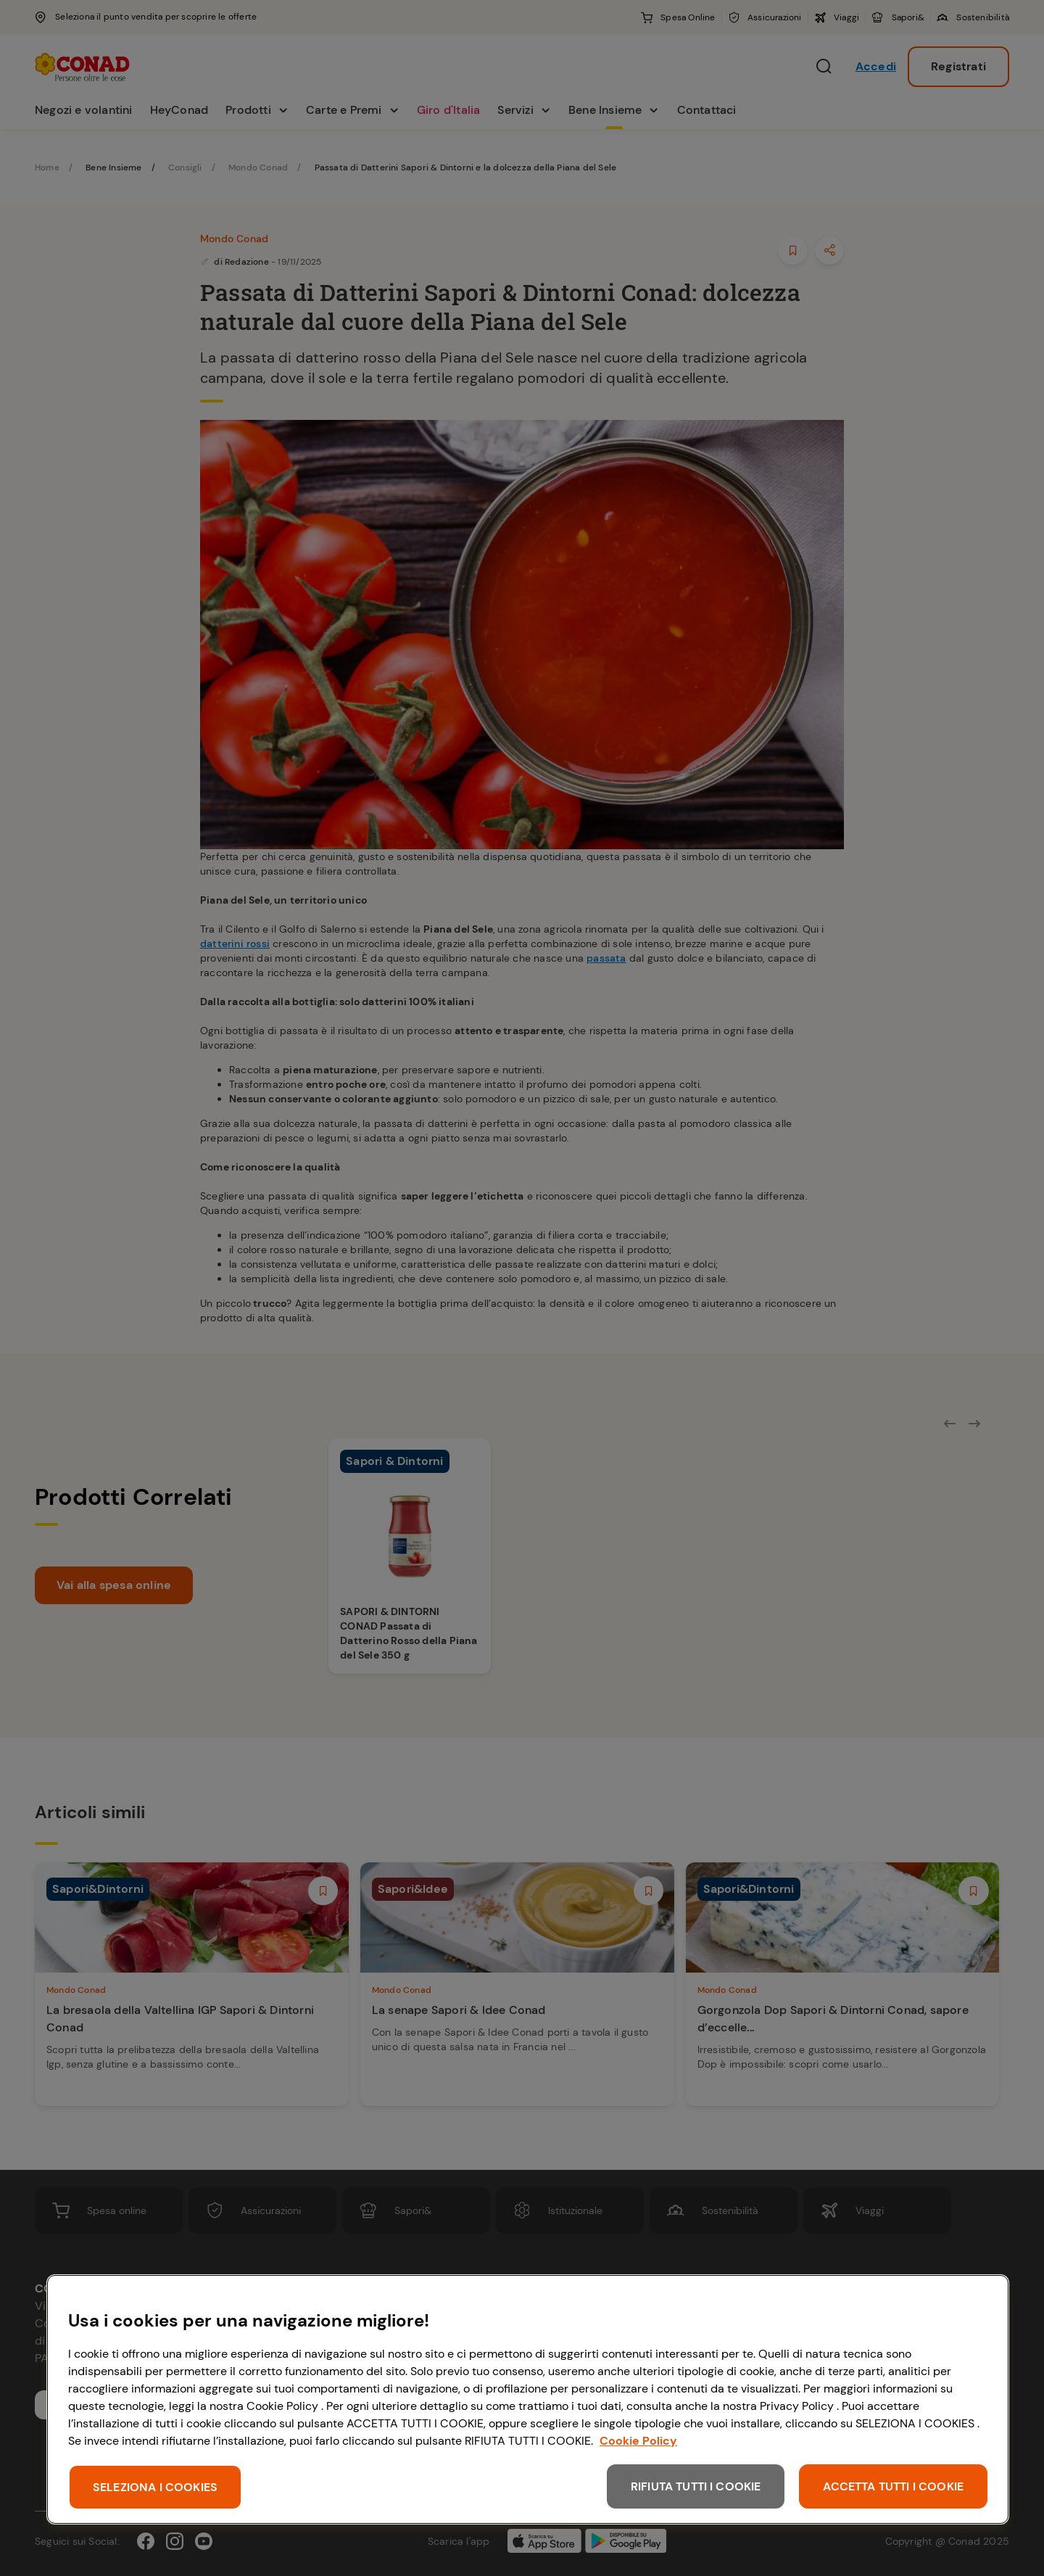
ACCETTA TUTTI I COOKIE (893, 2486)
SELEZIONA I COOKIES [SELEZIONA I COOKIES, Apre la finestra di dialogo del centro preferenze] (155, 2487)
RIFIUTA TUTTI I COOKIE (696, 2486)
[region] (527, 2399)
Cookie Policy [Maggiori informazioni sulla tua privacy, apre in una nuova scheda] (638, 2440)
